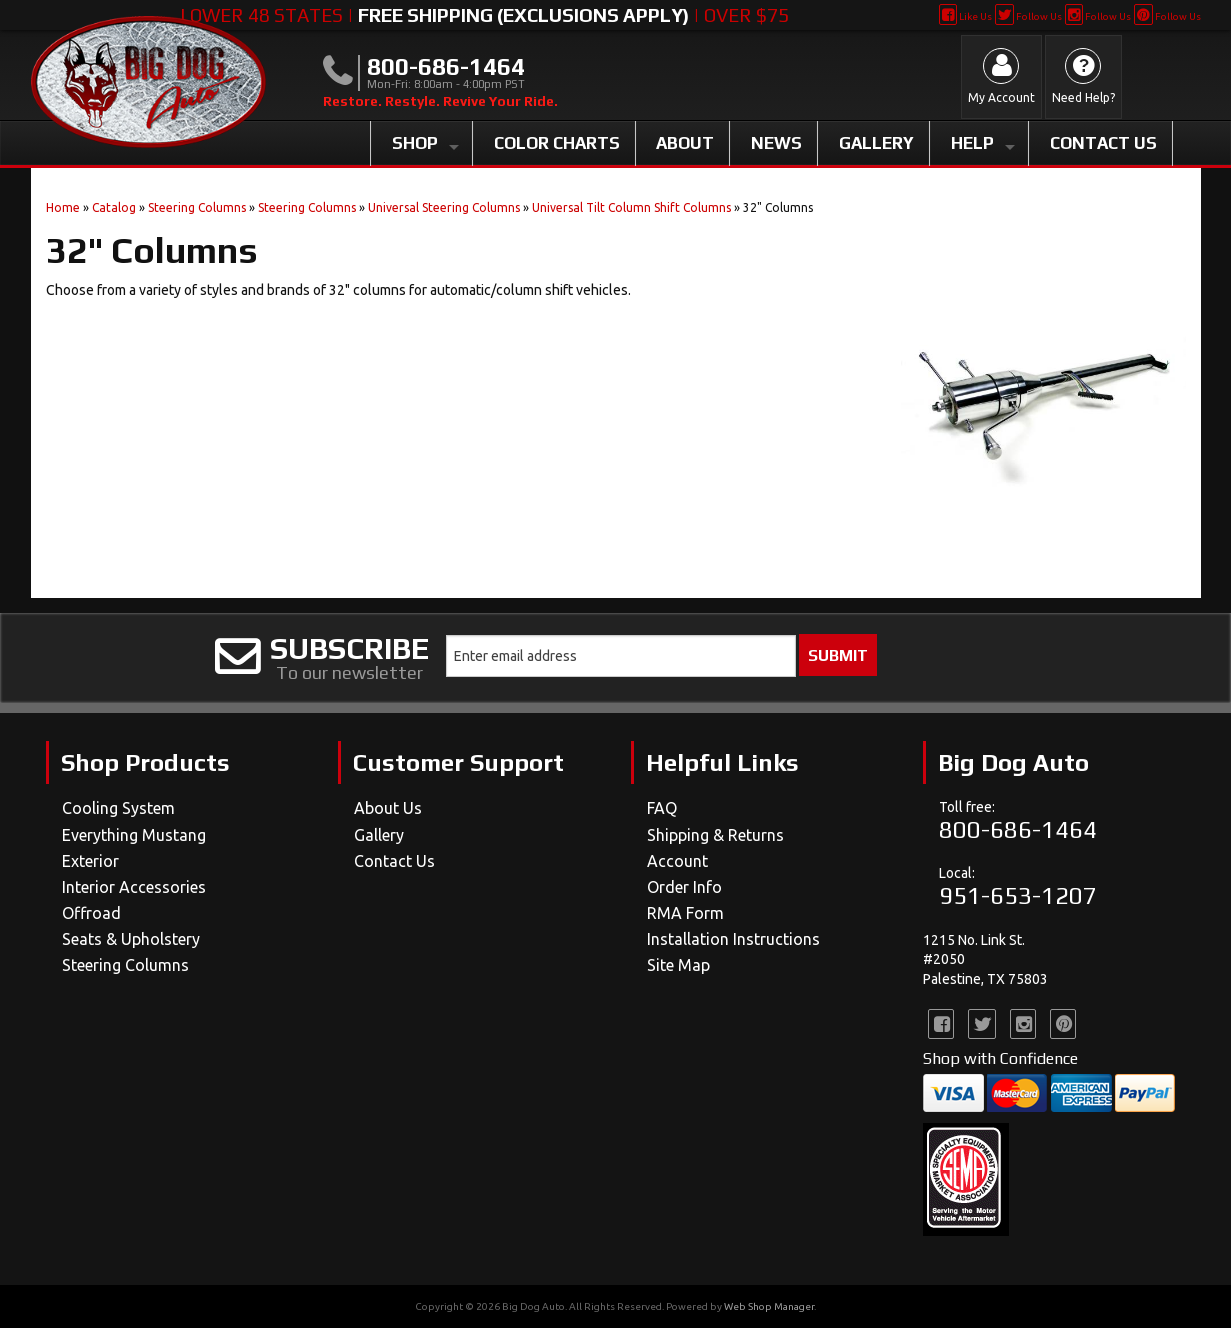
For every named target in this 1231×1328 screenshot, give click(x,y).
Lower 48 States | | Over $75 (484, 15)
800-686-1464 (1018, 829)
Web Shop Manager (769, 1306)
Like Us (965, 16)
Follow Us (1028, 16)
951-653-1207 (1018, 895)
